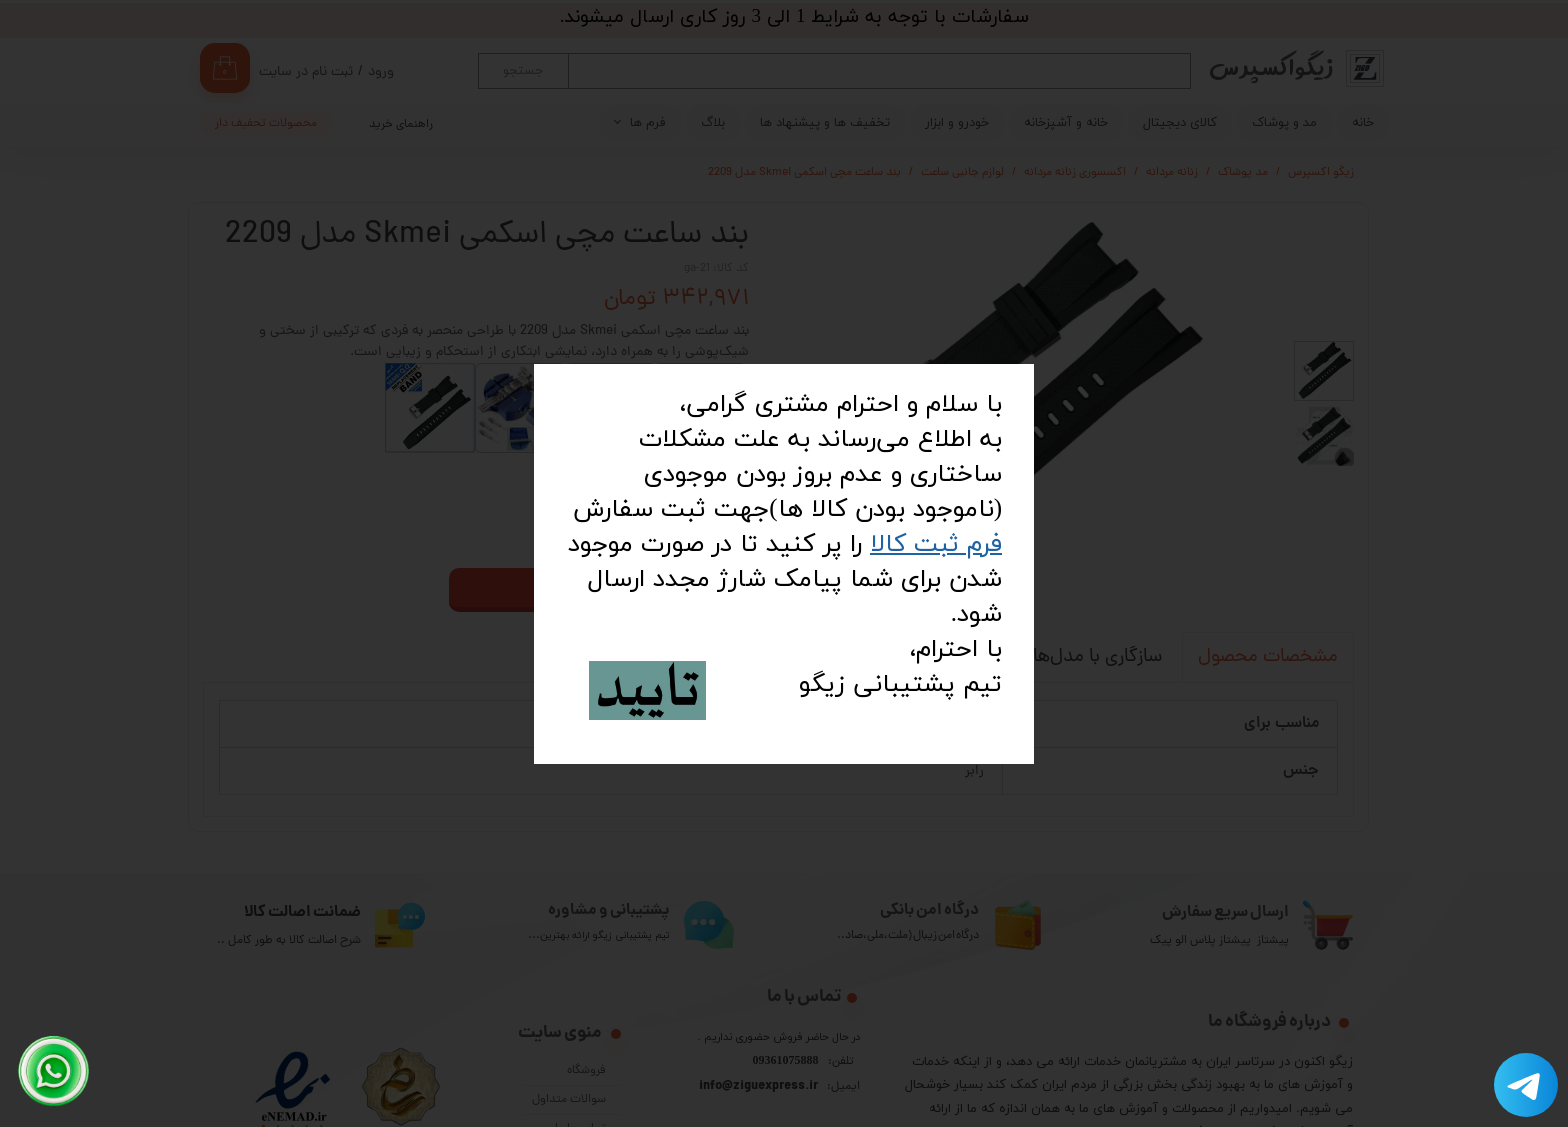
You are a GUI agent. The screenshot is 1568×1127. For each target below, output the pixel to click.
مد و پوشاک (1284, 123)
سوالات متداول (569, 1052)
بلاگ (713, 123)
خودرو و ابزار (957, 123)
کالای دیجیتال (1180, 123)
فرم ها (648, 123)
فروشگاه (586, 1023)
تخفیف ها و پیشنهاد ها (825, 123)
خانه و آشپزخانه (1066, 123)
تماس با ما (580, 1081)
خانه (1363, 123)
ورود (381, 72)
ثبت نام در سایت (306, 72)
